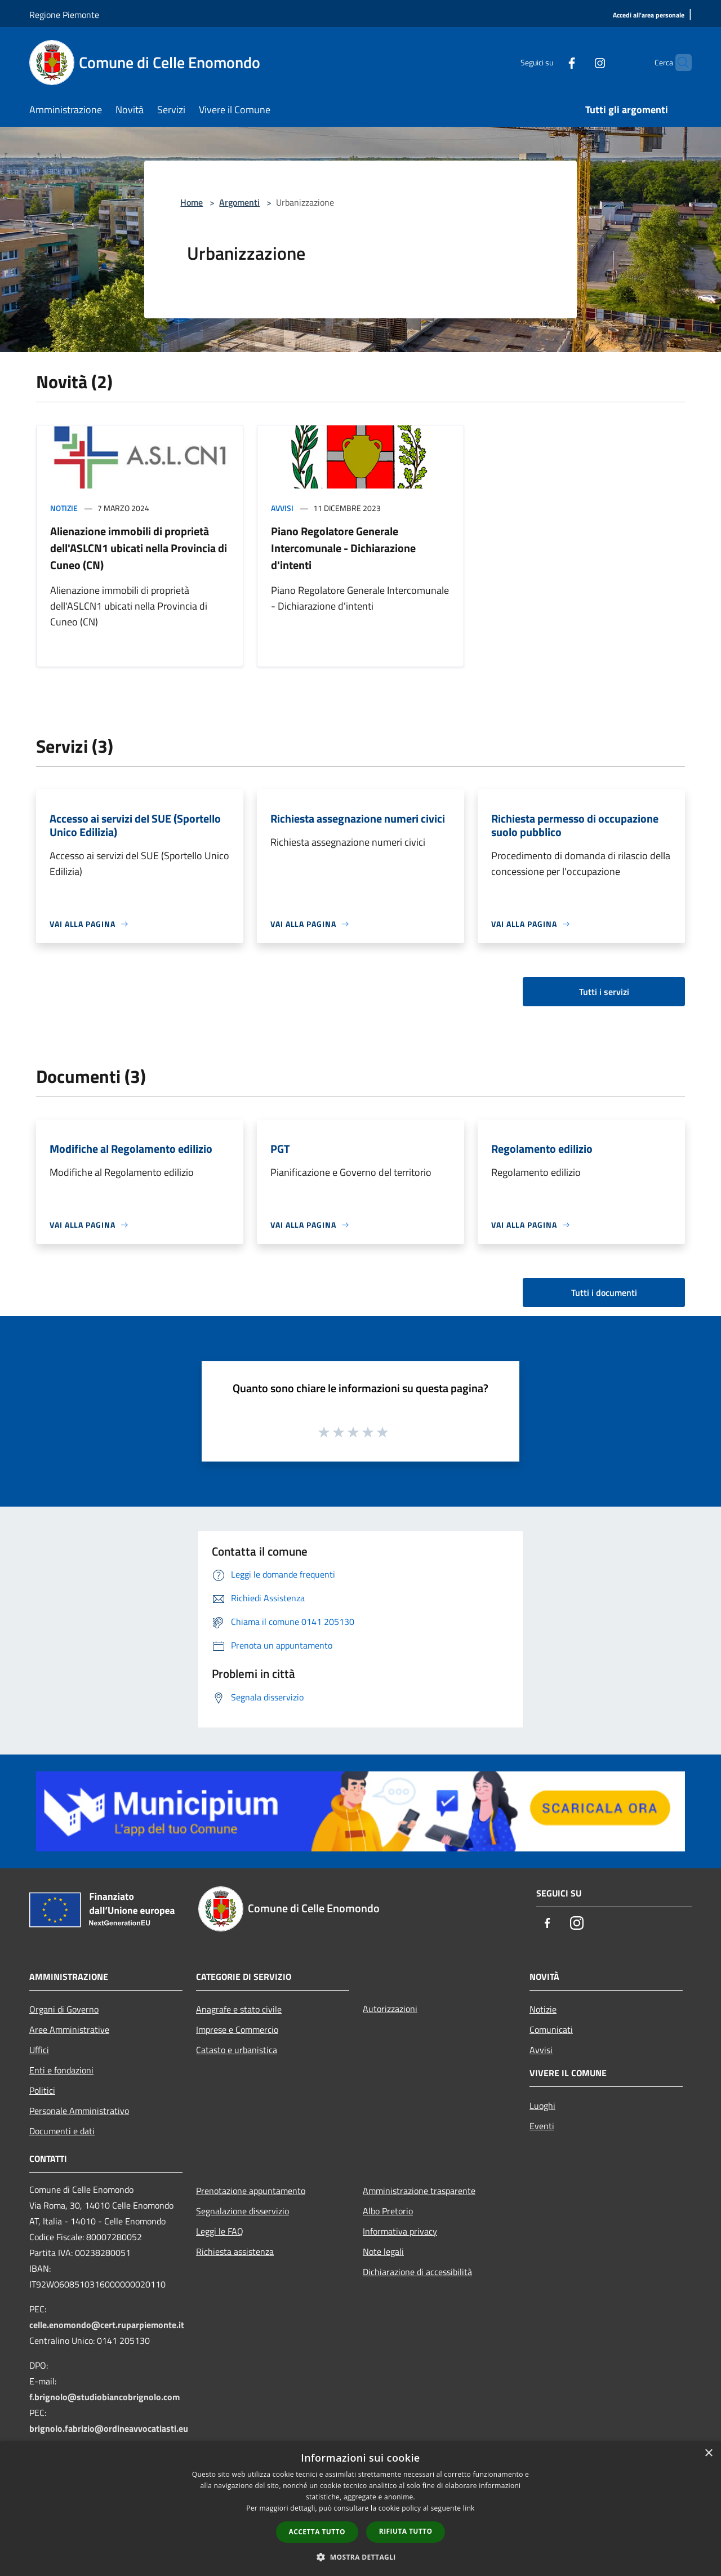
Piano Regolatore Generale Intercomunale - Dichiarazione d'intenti (343, 548)
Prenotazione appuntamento (250, 2190)
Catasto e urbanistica (236, 2050)
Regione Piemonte (64, 14)
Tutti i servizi (604, 991)
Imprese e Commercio (237, 2029)
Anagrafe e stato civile (239, 2009)
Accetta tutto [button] (317, 2532)
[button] (360, 2556)
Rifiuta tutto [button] (406, 2531)
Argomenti (239, 202)
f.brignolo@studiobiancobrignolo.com (104, 2397)
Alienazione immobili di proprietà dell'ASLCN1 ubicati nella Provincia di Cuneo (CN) (138, 548)
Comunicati (551, 2029)
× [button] (708, 2453)
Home (191, 202)
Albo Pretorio (388, 2211)
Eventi (541, 2126)
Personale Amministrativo (79, 2110)
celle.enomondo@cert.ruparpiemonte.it (106, 2324)
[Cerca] (678, 62)
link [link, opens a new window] (469, 2508)
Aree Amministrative (69, 2029)
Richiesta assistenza (235, 2251)
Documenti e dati (62, 2131)
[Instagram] (578, 62)
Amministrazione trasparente (419, 2190)
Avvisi (282, 508)
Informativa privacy (400, 2231)
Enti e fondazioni (61, 2070)
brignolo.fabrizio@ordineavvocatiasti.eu (108, 2428)
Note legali (383, 2251)
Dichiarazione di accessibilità (417, 2272)
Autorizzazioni (390, 2008)
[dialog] (360, 2508)
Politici (42, 2090)
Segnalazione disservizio (242, 2211)
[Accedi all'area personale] (648, 15)
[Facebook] (549, 62)
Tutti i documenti (604, 1292)
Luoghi (542, 2105)
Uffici (39, 2050)
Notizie (64, 508)
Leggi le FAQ (219, 2231)
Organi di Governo (64, 2009)
